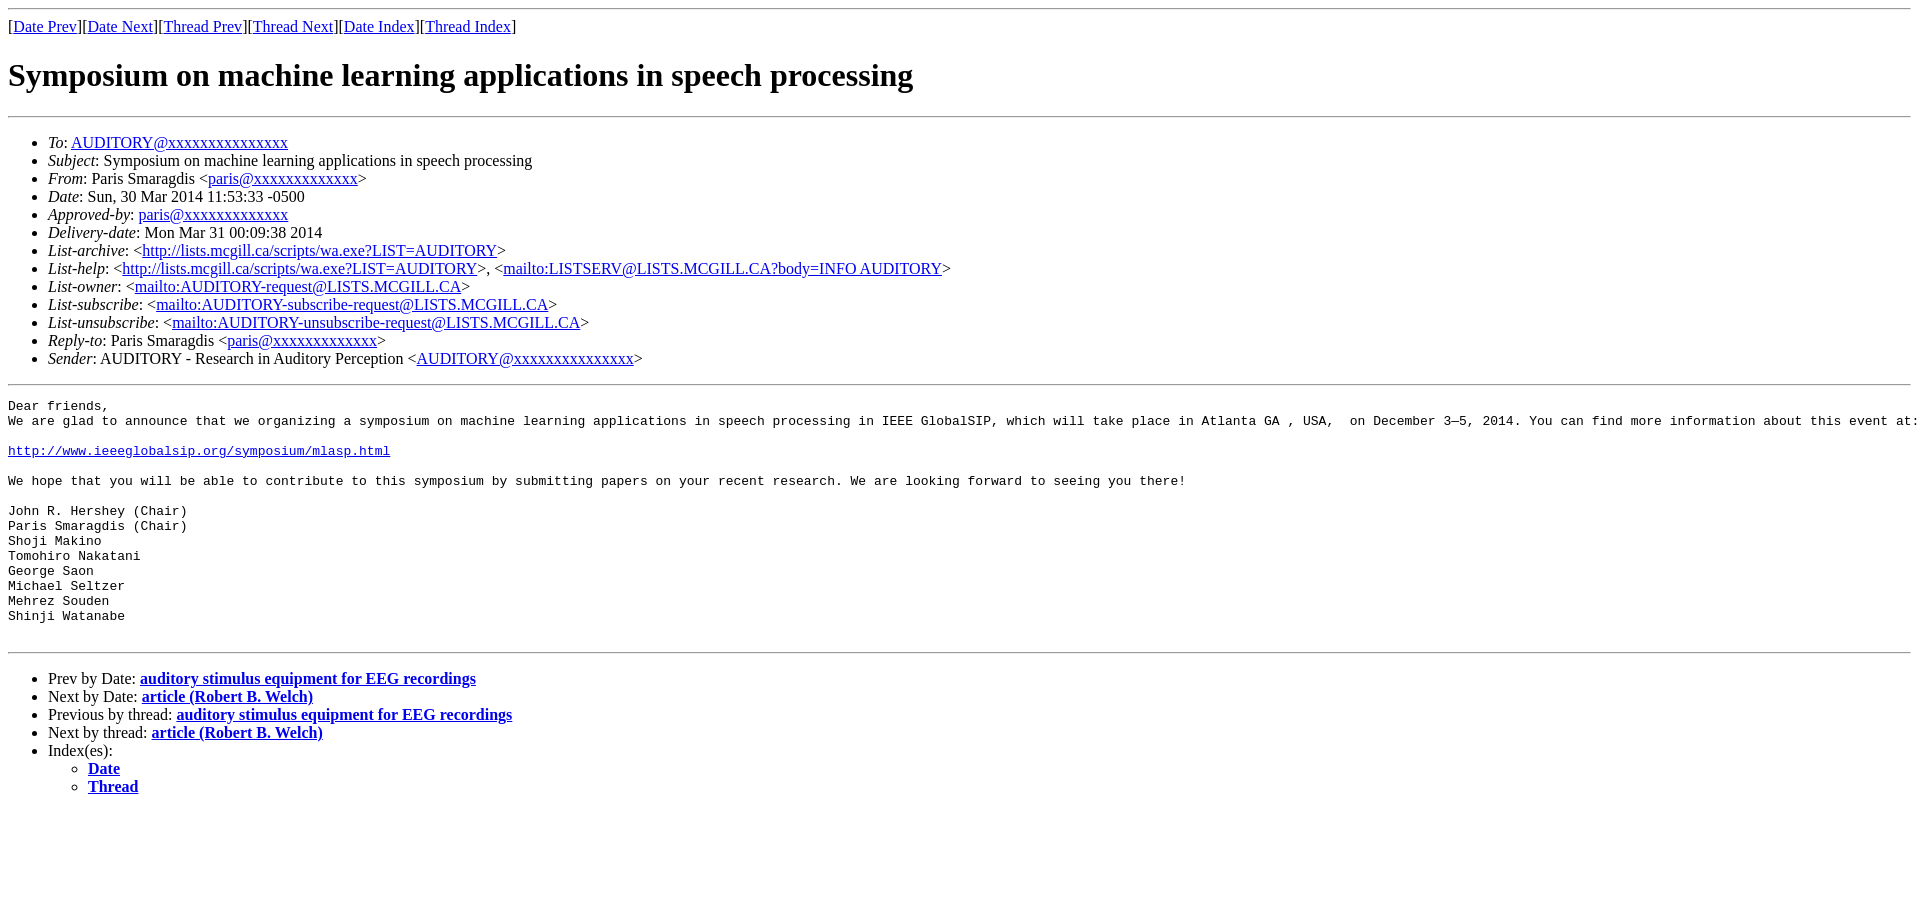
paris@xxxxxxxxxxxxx (283, 178)
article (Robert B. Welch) (227, 744)
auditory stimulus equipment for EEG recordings (308, 726)
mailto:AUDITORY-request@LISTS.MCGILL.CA (298, 286)
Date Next (120, 26)
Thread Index (468, 26)
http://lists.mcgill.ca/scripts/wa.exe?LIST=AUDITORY (319, 250)
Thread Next (293, 26)
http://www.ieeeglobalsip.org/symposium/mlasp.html (199, 462)
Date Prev (45, 26)
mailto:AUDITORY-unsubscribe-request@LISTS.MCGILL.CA (376, 322)
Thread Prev (202, 26)
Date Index (379, 26)
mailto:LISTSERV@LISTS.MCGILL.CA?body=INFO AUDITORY (722, 268)
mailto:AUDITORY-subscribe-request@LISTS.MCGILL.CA (352, 304)
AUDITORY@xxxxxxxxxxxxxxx (179, 142)
